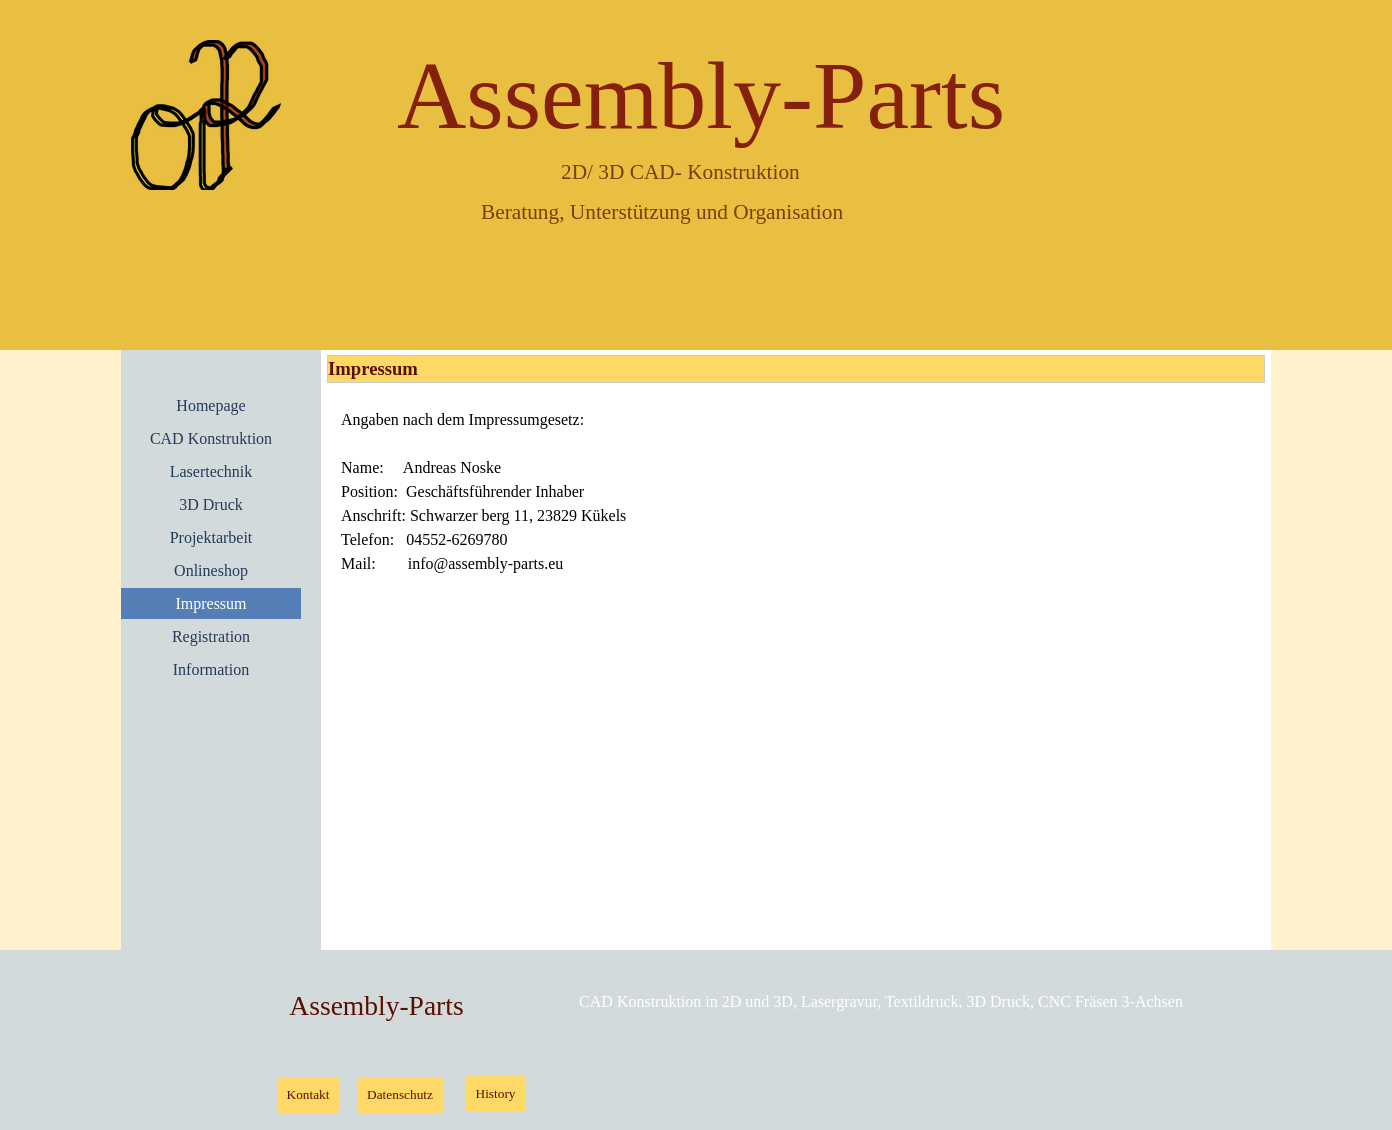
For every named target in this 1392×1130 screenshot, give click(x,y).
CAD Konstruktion (211, 438)
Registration (211, 636)
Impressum (210, 603)
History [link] (496, 1093)
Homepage (210, 405)
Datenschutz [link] (400, 1094)
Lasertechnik (211, 471)
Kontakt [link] (308, 1094)
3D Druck (211, 504)
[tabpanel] (796, 492)
